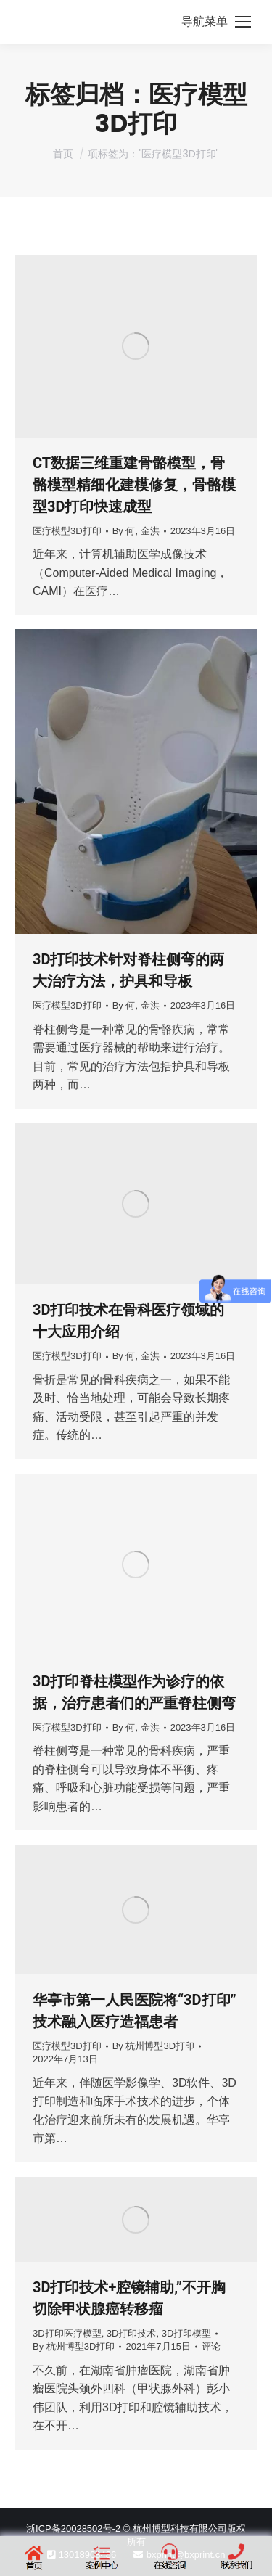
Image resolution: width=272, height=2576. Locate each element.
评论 (211, 2346)
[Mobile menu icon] (216, 22)
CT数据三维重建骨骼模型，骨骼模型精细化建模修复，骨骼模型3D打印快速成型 (134, 484)
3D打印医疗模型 (67, 2333)
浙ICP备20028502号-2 (73, 2528)
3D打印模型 (187, 2333)
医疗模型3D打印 (67, 530)
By (136, 530)
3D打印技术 (132, 2333)
